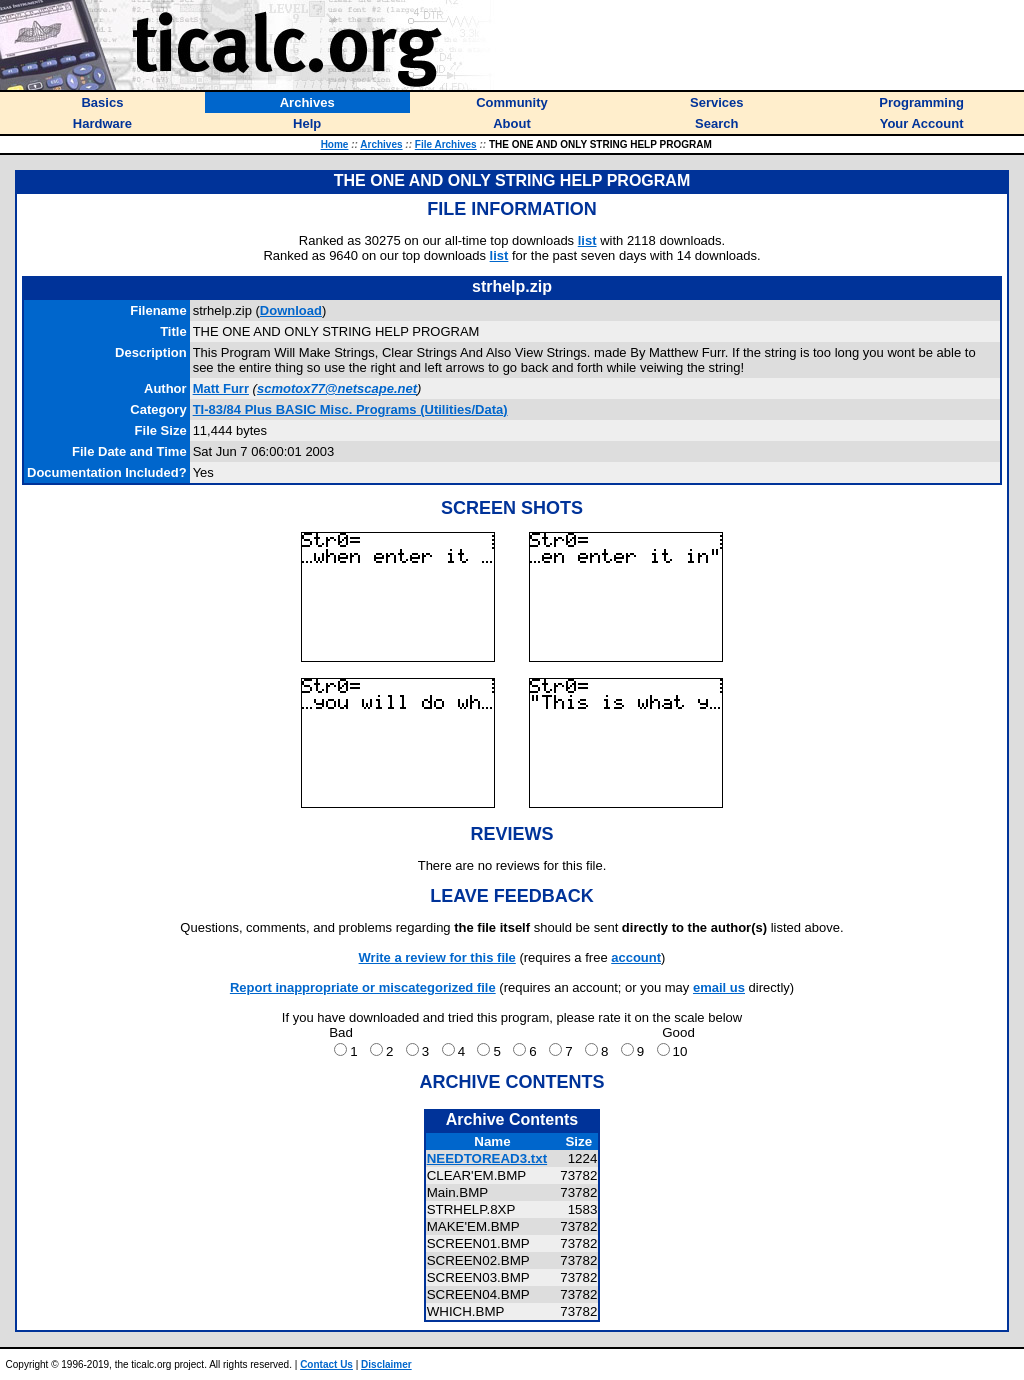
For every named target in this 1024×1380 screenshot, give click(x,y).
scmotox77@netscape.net (337, 388)
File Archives (446, 144)
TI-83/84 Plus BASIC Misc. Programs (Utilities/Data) (350, 409)
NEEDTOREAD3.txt (487, 1158)
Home (335, 144)
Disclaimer (386, 1364)
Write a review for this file (437, 957)
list (587, 240)
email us (719, 987)
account (636, 957)
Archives (381, 144)
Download (291, 310)
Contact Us (326, 1364)
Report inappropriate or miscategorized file (363, 987)
